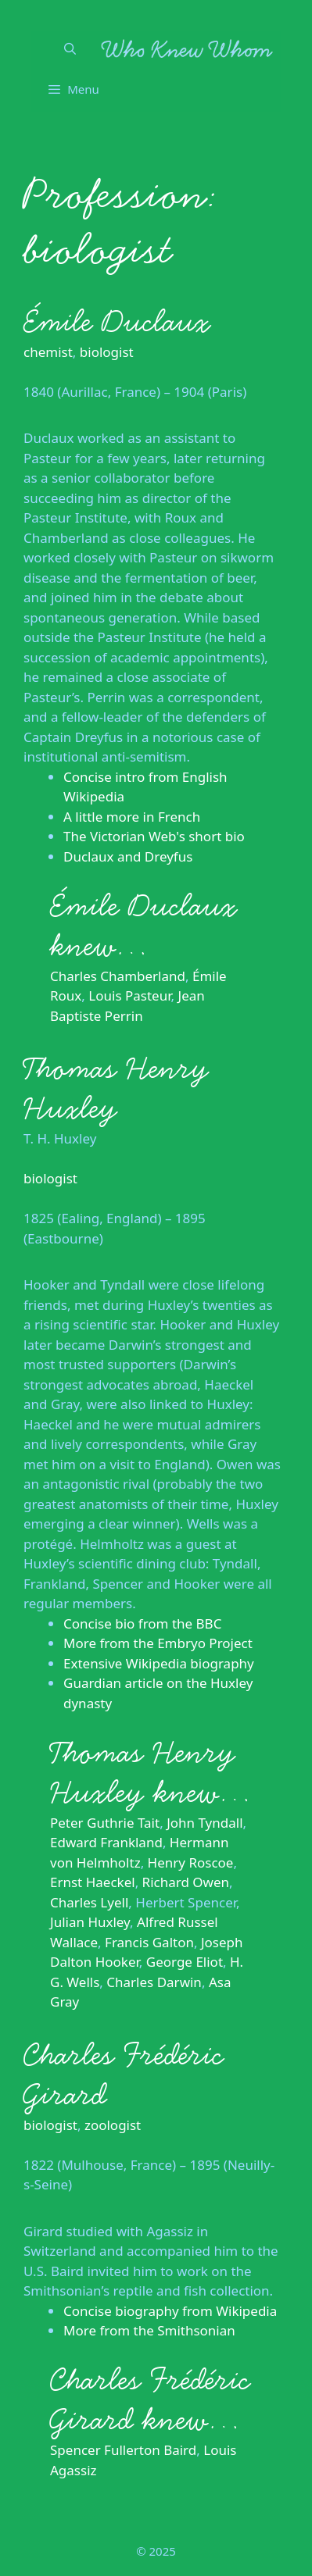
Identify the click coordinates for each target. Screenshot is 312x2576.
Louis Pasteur (129, 995)
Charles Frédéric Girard (123, 2075)
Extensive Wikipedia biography (158, 1663)
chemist (48, 352)
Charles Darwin (154, 1982)
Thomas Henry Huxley (116, 1088)
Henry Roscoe (191, 1862)
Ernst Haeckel (92, 1882)
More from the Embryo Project (158, 1643)
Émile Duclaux (116, 321)
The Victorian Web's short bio (154, 836)
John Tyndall (204, 1823)
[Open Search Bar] (70, 48)
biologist (107, 352)
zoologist (112, 2125)
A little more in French (131, 817)
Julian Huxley (90, 1922)
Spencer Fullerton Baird (123, 2450)
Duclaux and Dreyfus (127, 856)
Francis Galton (149, 1942)
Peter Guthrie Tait (105, 1823)
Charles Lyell (89, 1902)
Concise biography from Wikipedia (170, 2311)
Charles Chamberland (117, 976)
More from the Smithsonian (149, 2330)
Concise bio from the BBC (142, 1623)
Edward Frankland (106, 1842)
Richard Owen (185, 1882)
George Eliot (184, 1962)
